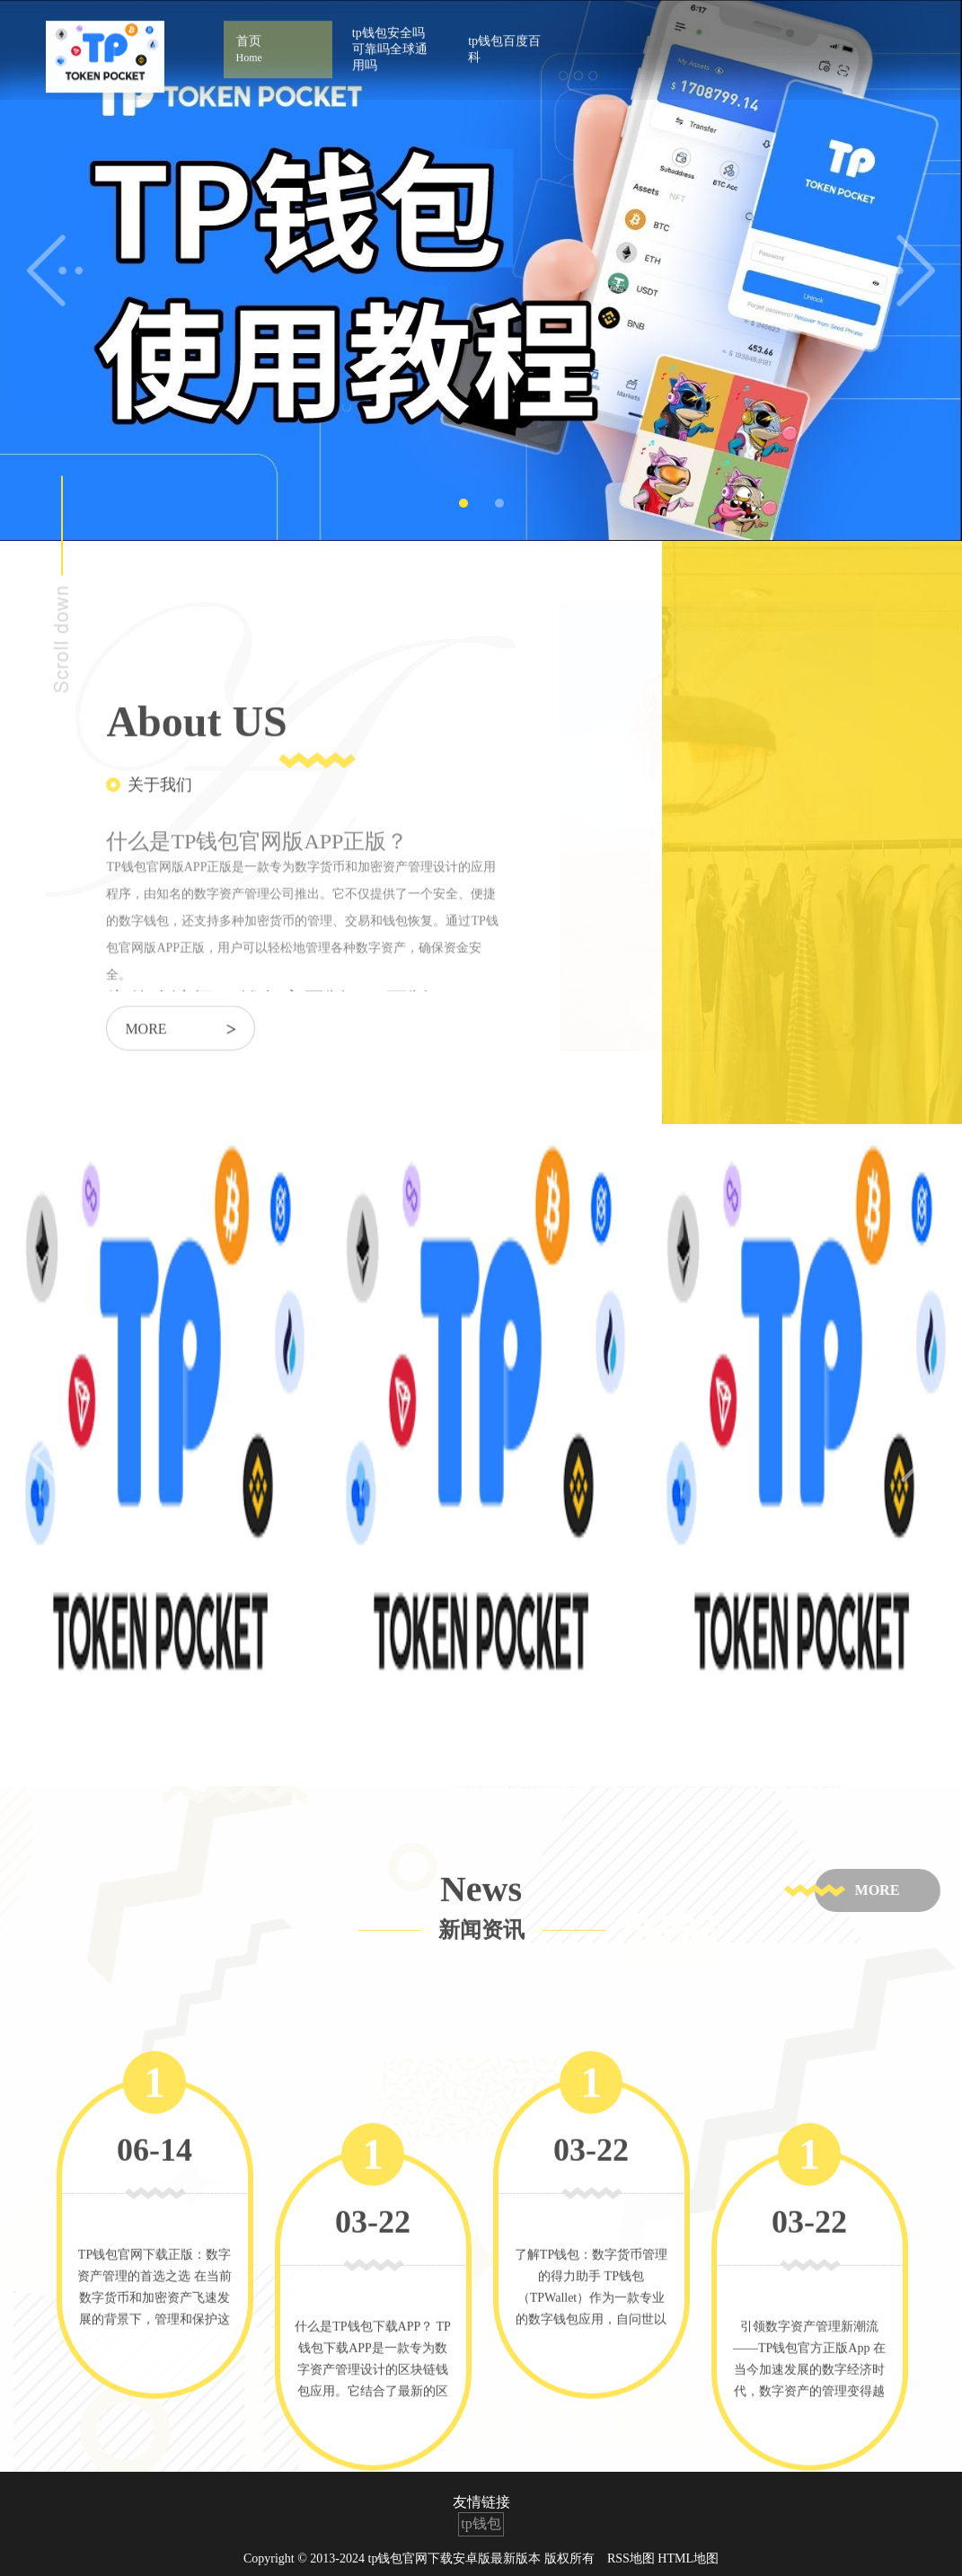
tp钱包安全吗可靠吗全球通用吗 (390, 36)
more (180, 1052)
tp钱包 (480, 2523)
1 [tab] (463, 503)
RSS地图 (631, 2558)
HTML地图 (688, 2558)
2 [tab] (499, 503)
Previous (55, 270)
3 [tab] (501, 1757)
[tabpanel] (481, 270)
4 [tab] (540, 1757)
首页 (278, 37)
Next (907, 270)
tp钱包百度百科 (504, 36)
